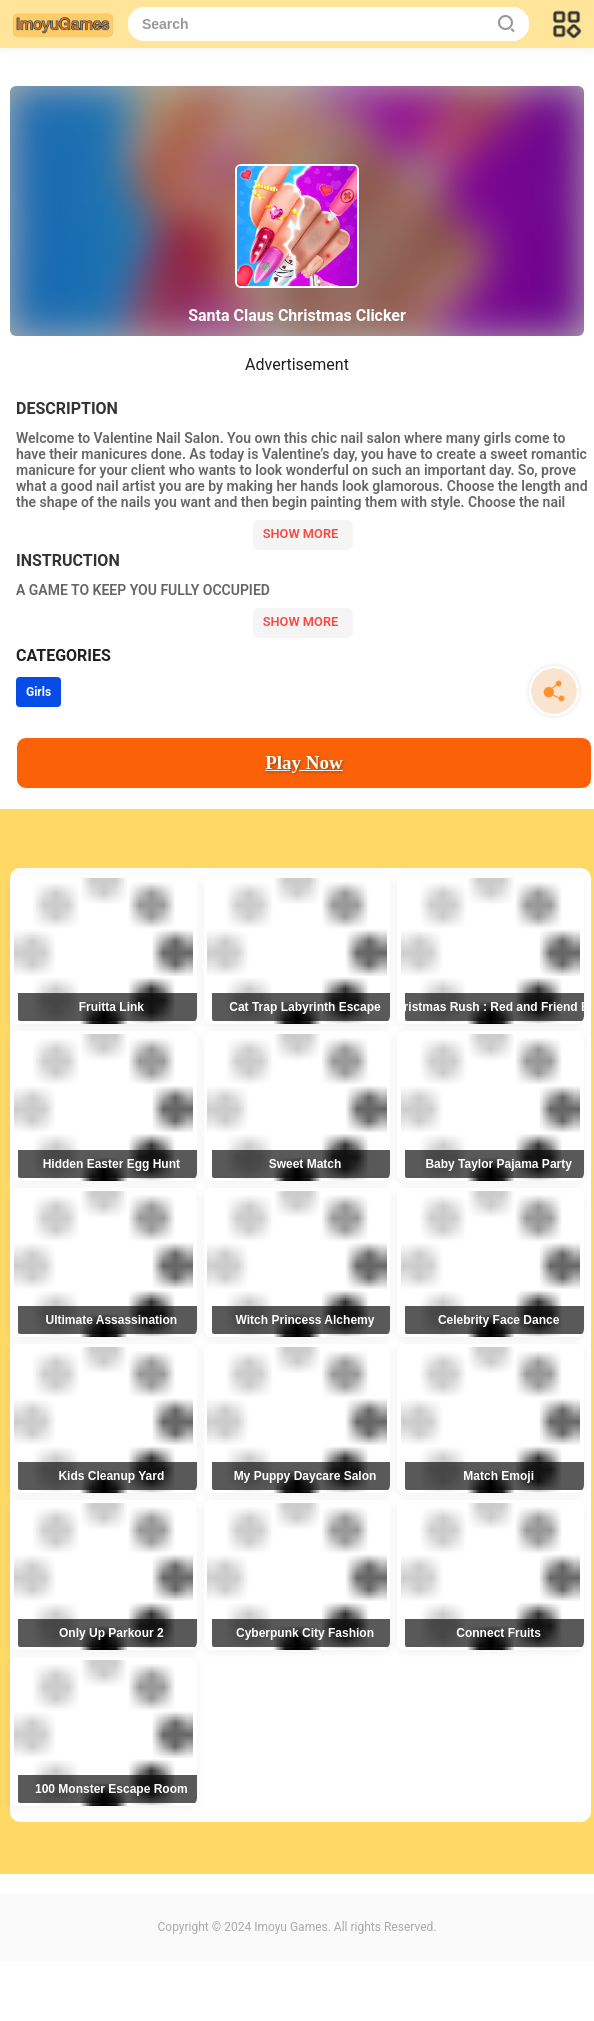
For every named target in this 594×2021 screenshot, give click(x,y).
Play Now (304, 762)
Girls (38, 692)
